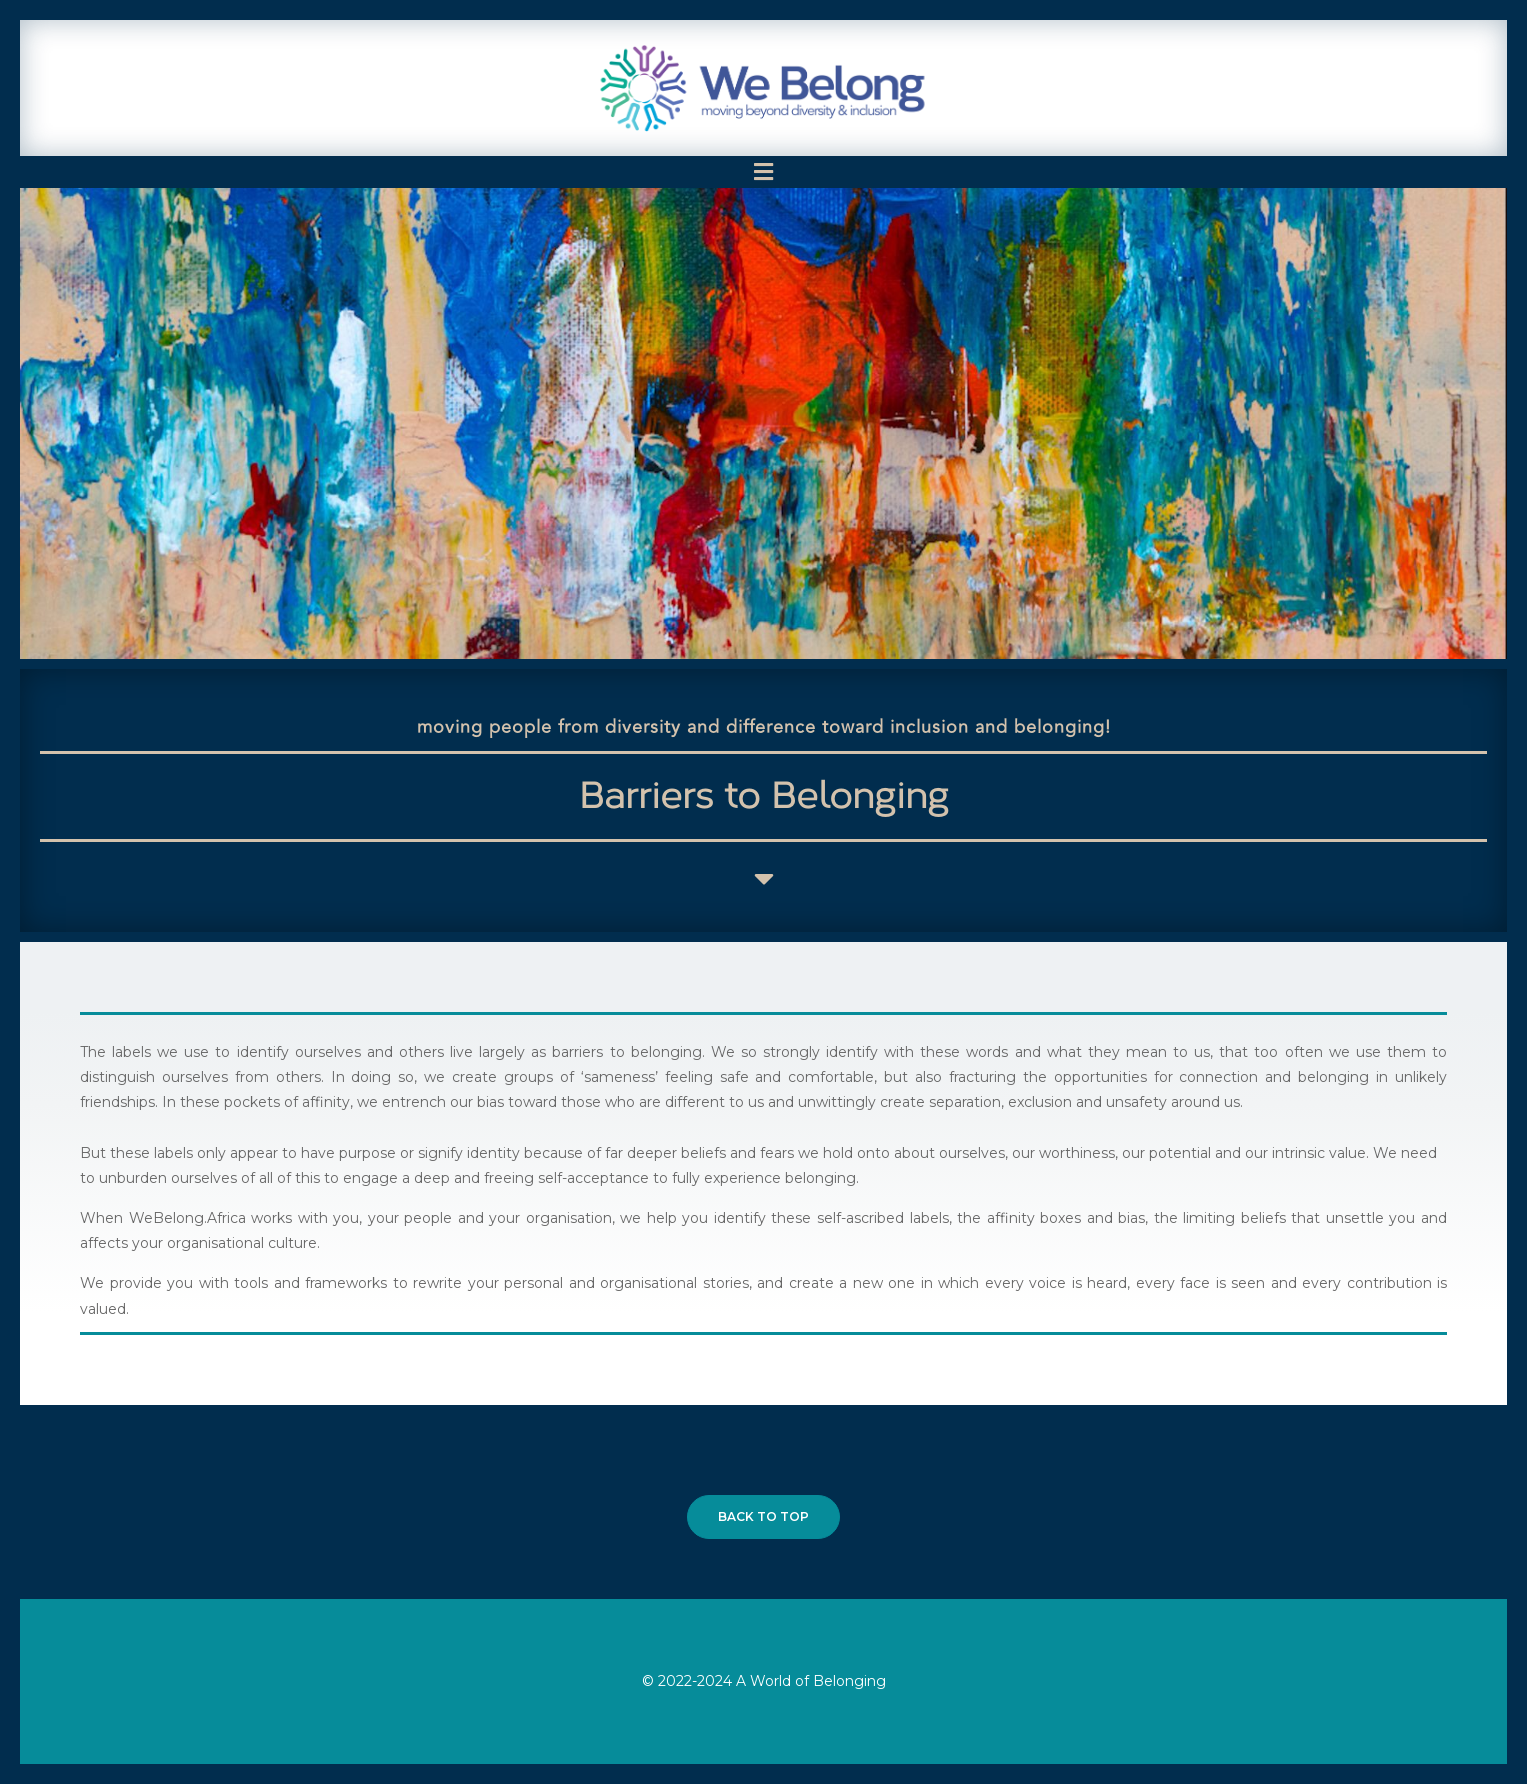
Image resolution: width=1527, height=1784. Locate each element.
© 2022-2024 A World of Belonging (764, 1681)
